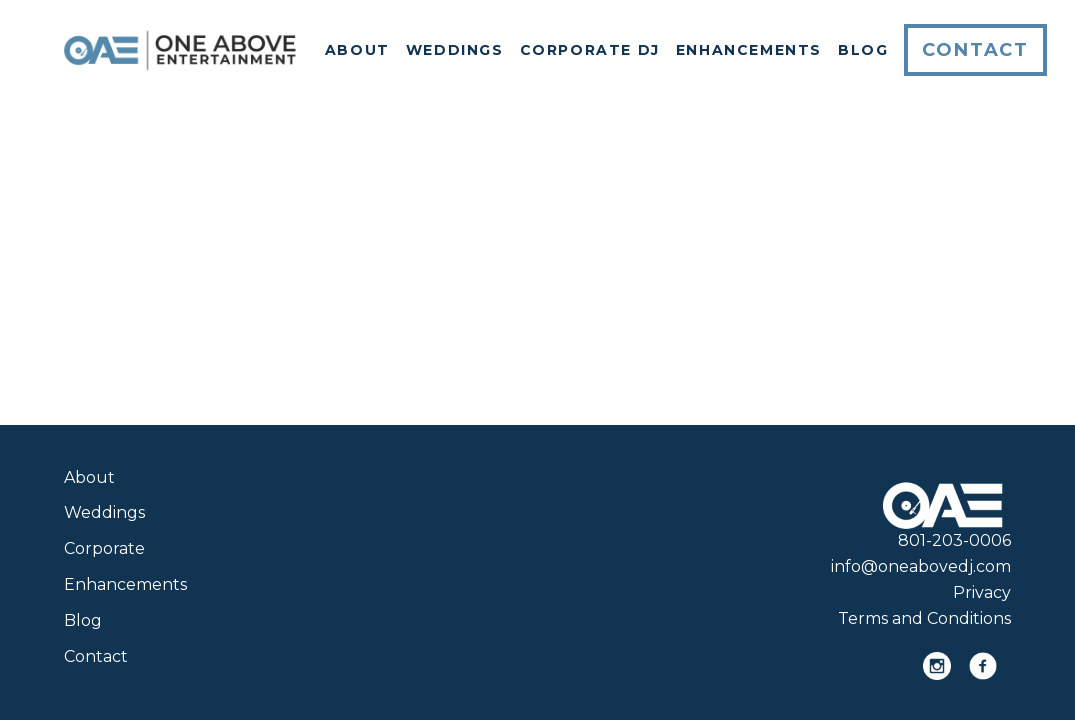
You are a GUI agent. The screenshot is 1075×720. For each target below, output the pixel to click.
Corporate (104, 548)
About (357, 50)
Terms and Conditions (924, 618)
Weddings (455, 50)
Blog (863, 50)
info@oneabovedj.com (921, 566)
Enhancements (749, 50)
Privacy (982, 592)
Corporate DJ (590, 50)
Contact (975, 50)
